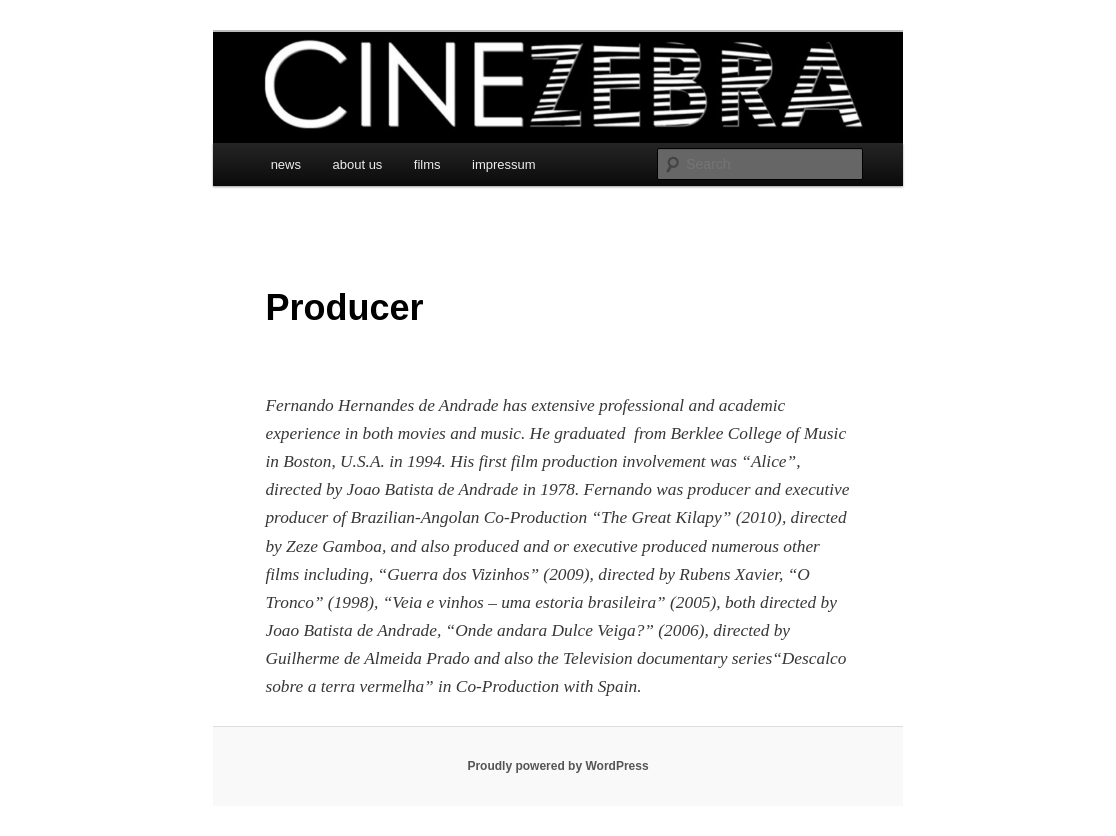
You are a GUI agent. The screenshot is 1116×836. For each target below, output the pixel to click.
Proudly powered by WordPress (557, 766)
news (286, 164)
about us (357, 164)
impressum (504, 164)
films (427, 164)
